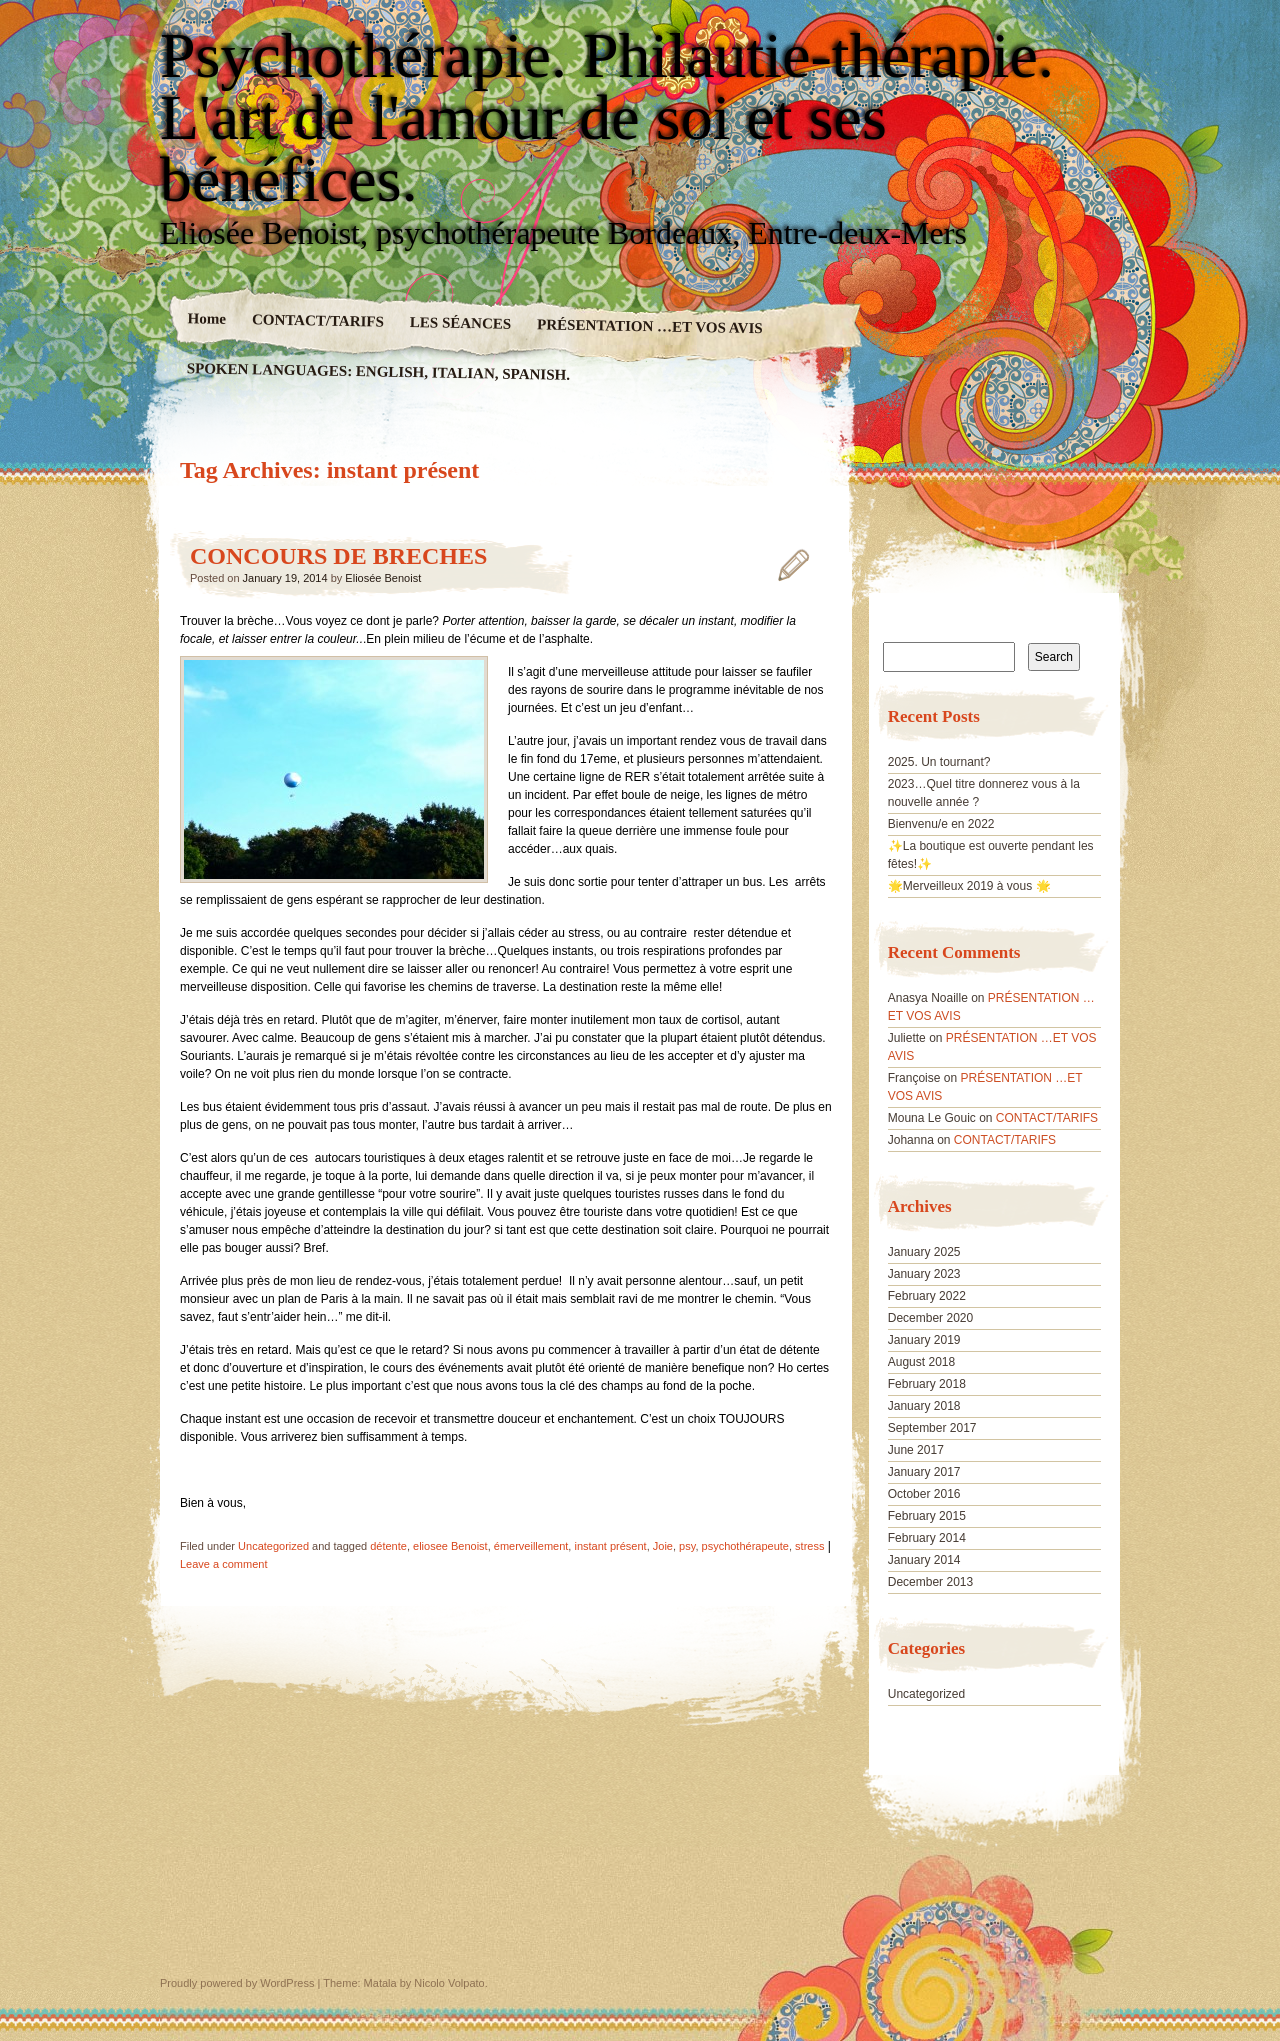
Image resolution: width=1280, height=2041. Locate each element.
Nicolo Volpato (449, 1983)
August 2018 (921, 1362)
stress (809, 1546)
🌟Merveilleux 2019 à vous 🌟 (969, 886)
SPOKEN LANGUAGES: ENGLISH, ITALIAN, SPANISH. (379, 371)
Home (207, 318)
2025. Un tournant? (939, 762)
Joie (663, 1546)
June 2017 (916, 1450)
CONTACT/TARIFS (318, 320)
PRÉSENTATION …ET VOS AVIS (650, 326)
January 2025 (924, 1252)
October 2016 (924, 1494)
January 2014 (924, 1560)
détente (388, 1546)
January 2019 (924, 1340)
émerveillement (531, 1546)
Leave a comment (223, 1564)
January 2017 (924, 1472)
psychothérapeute (745, 1546)
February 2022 (927, 1296)
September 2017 (932, 1428)
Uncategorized (273, 1546)
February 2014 (927, 1538)
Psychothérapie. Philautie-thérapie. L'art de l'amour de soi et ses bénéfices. (607, 118)
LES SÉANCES (461, 323)
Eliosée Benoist (383, 578)
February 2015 (927, 1516)
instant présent (610, 1546)
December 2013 (930, 1582)
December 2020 (930, 1318)
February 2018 (927, 1384)
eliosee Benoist (450, 1546)
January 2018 (924, 1406)
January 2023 (924, 1274)
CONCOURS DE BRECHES (338, 556)
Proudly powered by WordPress (237, 1983)
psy (687, 1546)
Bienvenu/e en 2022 (941, 824)
